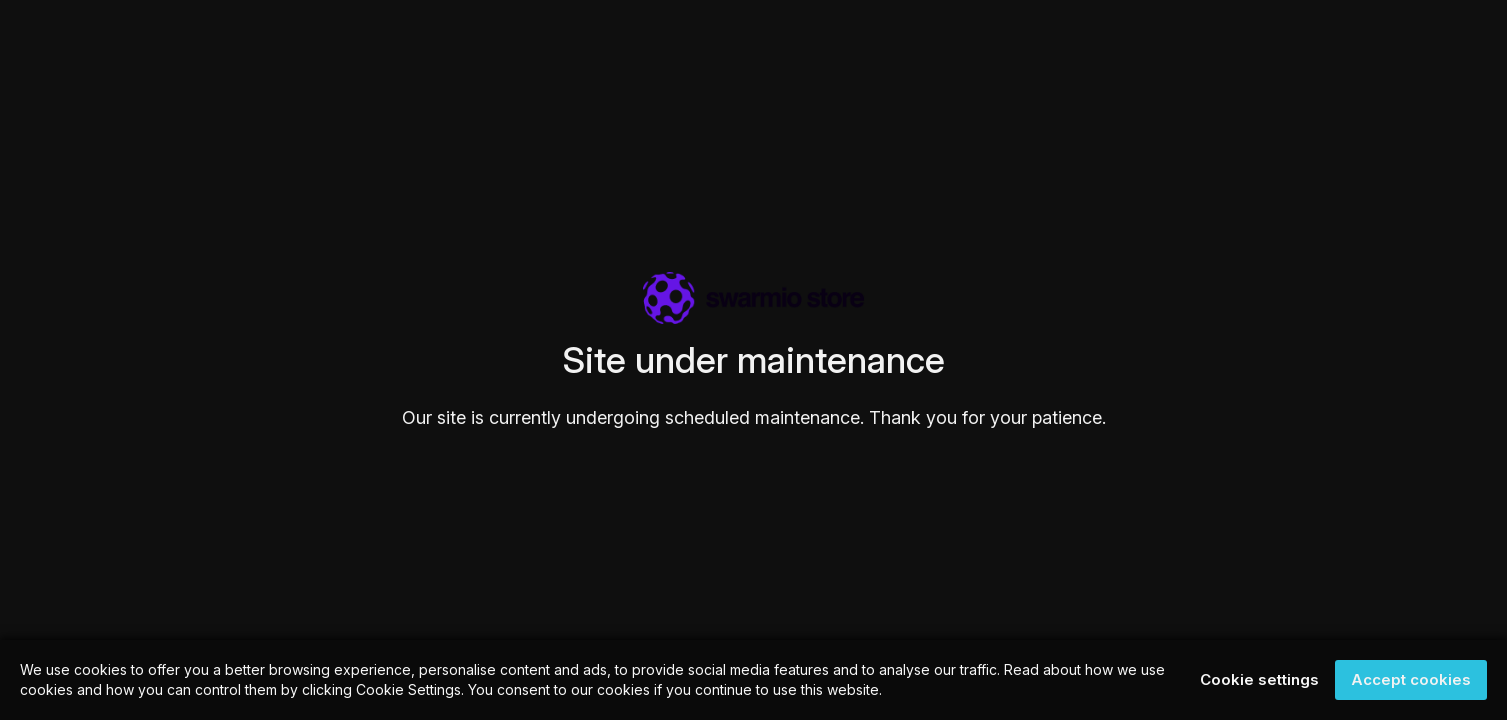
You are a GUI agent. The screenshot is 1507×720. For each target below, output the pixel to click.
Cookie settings (1259, 679)
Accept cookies (1411, 679)
